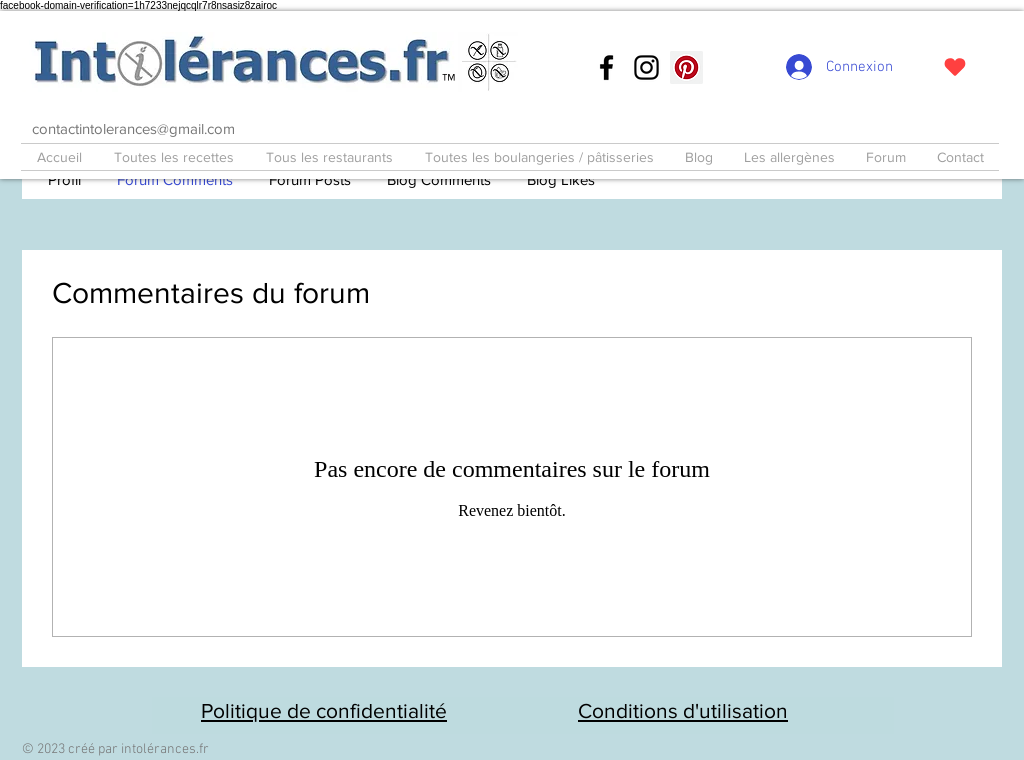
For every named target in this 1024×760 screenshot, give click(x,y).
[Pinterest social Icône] (686, 67)
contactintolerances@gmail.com (133, 128)
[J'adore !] (954, 67)
